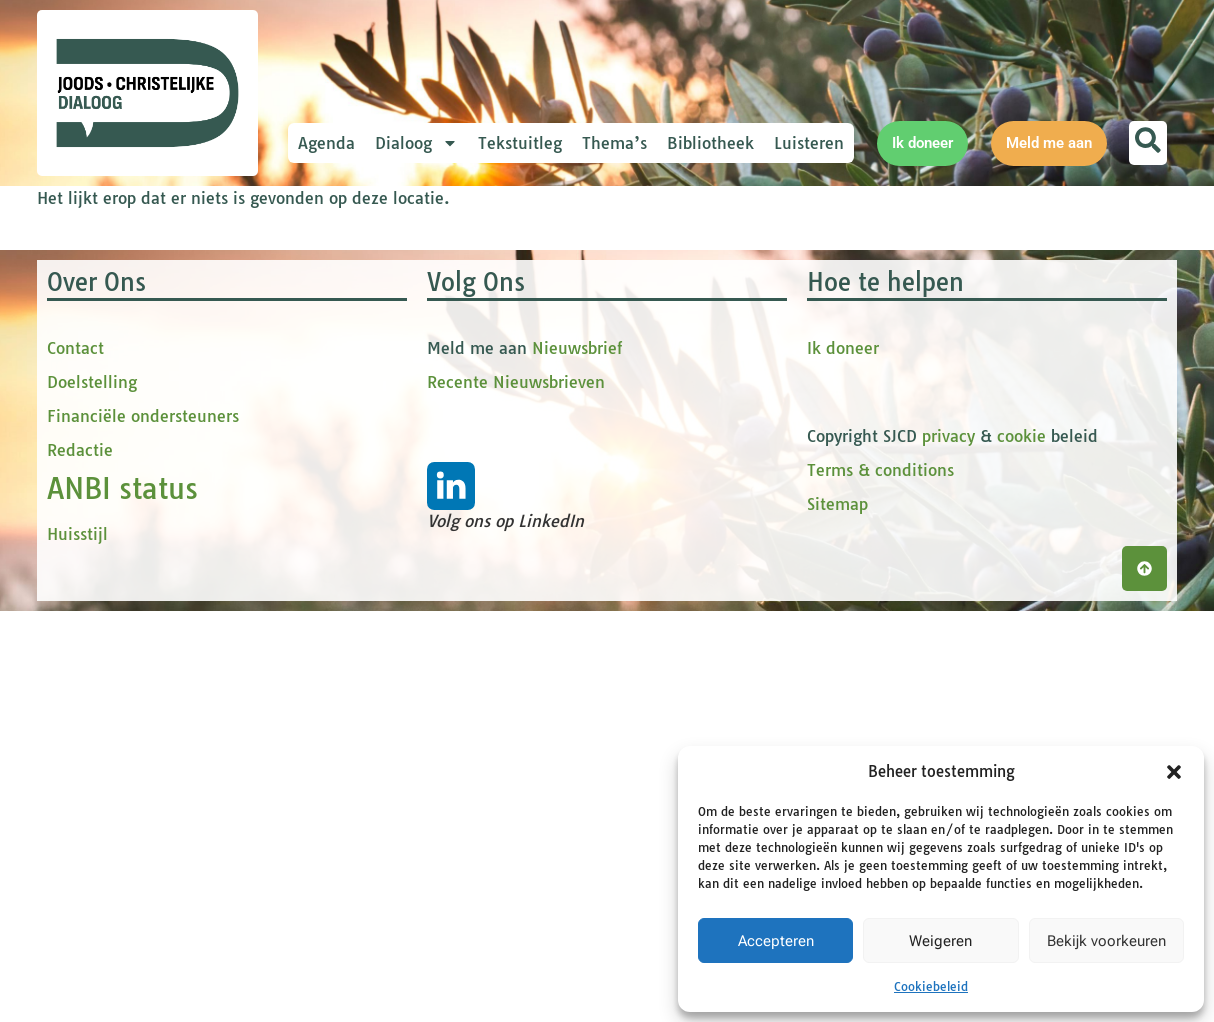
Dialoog (416, 143)
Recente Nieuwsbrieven (516, 793)
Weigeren (940, 941)
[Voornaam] (472, 381)
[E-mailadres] (472, 315)
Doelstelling (92, 793)
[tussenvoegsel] (472, 447)
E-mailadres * (387, 283)
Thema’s (614, 143)
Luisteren (809, 143)
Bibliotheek (710, 143)
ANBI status (122, 899)
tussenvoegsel (391, 416)
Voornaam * (381, 350)
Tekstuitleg (520, 143)
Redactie (80, 861)
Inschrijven (472, 566)
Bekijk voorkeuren (1106, 941)
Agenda (326, 143)
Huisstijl (77, 945)
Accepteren (776, 941)
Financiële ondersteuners (143, 827)
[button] (1174, 772)
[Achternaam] (472, 513)
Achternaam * (387, 482)
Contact (75, 759)
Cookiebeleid (931, 986)
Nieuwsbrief (577, 759)
